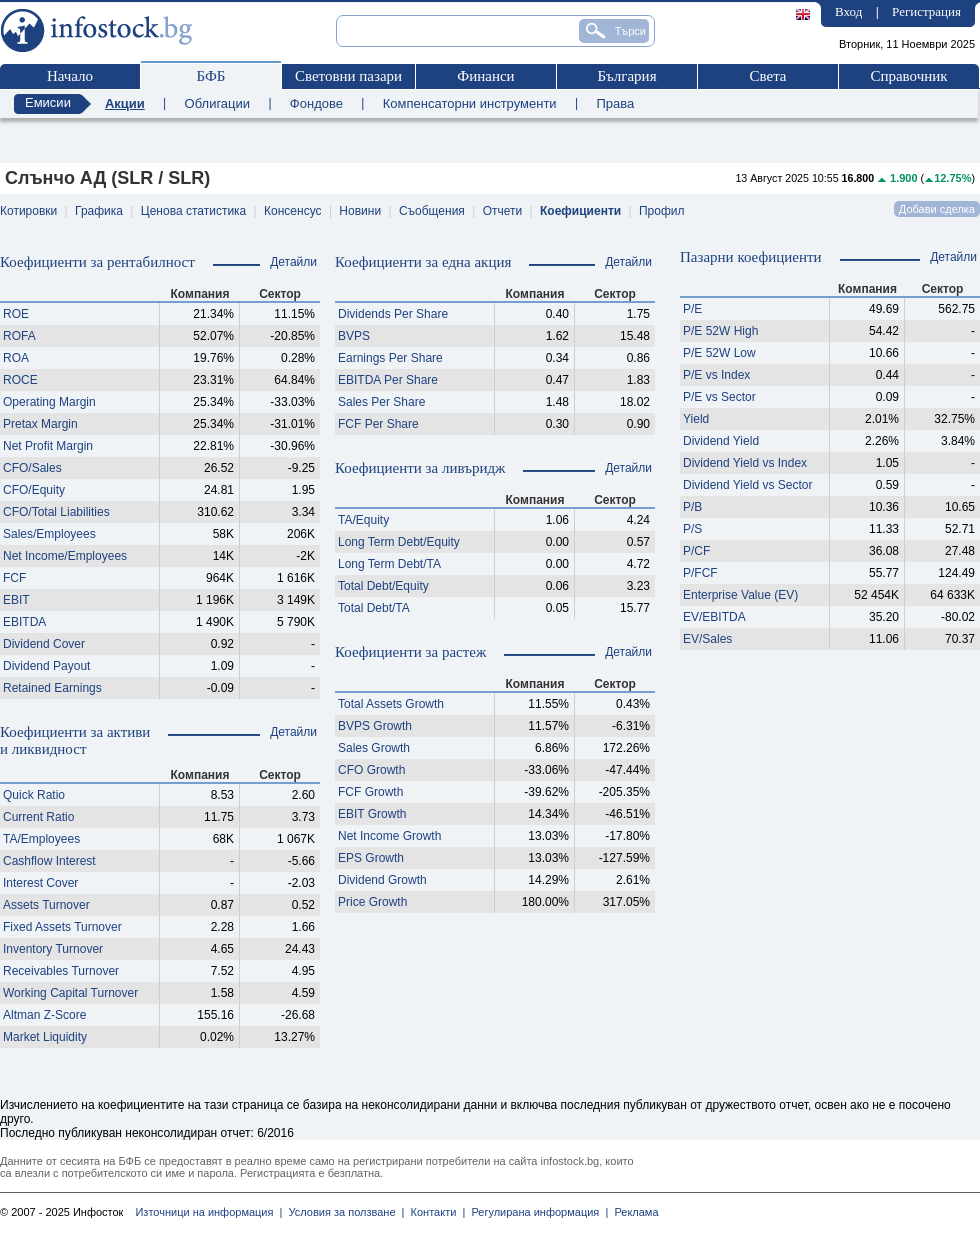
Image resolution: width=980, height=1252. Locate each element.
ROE (16, 314)
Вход (848, 11)
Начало (70, 76)
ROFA (19, 336)
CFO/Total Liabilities (56, 512)
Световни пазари (348, 76)
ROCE (20, 380)
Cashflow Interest (49, 861)
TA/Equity (363, 520)
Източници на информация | (208, 1212)
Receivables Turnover (61, 971)
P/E (692, 309)
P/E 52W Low (719, 353)
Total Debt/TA (374, 608)
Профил (662, 211)
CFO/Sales (32, 468)
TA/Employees (41, 839)
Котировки (28, 211)
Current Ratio (38, 817)
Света (767, 76)
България (626, 76)
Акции (125, 103)
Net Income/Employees (65, 556)
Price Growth (372, 902)
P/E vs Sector (719, 397)
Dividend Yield (721, 441)
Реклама (633, 1212)
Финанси (485, 76)
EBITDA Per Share (388, 380)
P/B (692, 507)
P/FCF (700, 573)
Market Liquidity (45, 1037)
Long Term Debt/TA (389, 564)
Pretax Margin (40, 424)
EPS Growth (371, 858)
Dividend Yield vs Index (745, 463)
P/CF (696, 551)
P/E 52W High (720, 331)
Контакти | (434, 1212)
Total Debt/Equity (383, 586)
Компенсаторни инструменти (470, 103)
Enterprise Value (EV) (740, 595)
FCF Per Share (378, 424)
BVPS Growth (375, 726)
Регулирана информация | (536, 1212)
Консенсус (292, 211)
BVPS (354, 336)
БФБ (211, 76)
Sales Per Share (381, 402)
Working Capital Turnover (70, 993)
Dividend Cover (44, 644)
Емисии (48, 102)
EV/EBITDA (714, 617)
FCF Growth (370, 792)
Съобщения (432, 211)
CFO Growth (371, 770)
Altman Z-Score (44, 1015)
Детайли (293, 262)
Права (615, 103)
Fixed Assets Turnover (62, 927)
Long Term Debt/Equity (399, 542)
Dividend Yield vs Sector (747, 485)
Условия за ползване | (343, 1212)
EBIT (16, 600)
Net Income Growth (389, 836)
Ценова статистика (193, 211)
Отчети (503, 211)
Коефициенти (580, 211)
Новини (360, 211)
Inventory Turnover (53, 949)
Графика (99, 211)
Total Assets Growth (391, 704)
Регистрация (926, 11)
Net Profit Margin (48, 446)
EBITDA (24, 622)
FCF (14, 578)
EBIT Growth (372, 814)
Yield (696, 419)
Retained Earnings (52, 688)
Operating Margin (49, 402)
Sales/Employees (49, 534)
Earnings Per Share (390, 358)
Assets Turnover (46, 905)
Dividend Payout (46, 666)
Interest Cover (40, 883)
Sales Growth (374, 748)
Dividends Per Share (393, 314)
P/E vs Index (716, 375)
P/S (692, 529)
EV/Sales (707, 639)
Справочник (908, 76)
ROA (16, 358)
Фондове (316, 103)
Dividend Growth (382, 880)
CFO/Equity (34, 490)
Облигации (217, 103)
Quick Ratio (34, 795)
